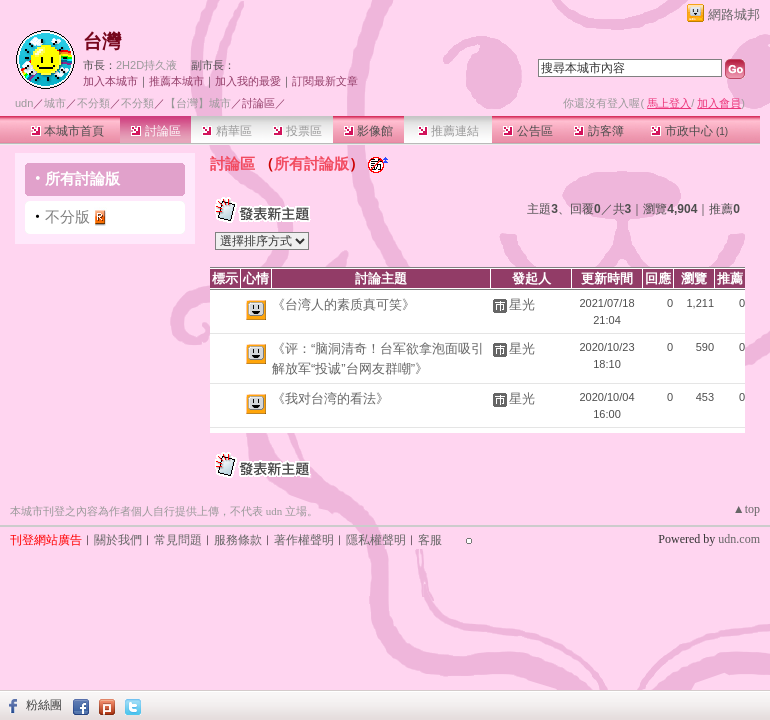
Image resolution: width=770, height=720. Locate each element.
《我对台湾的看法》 (330, 398)
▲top (746, 509)
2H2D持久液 (146, 65)
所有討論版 (82, 178)
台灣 (102, 41)
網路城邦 (734, 14)
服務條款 (238, 540)
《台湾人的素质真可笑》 (343, 304)
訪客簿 (598, 131)
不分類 (93, 103)
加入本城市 (110, 81)
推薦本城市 (176, 81)
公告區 (527, 131)
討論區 (155, 131)
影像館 (368, 131)
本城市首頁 (67, 131)
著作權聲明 (304, 540)
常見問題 (178, 540)
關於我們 (118, 540)
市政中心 (689, 131)
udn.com (739, 539)
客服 (430, 540)
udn (24, 103)
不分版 (67, 216)
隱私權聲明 (376, 540)
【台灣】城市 (198, 103)
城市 (55, 103)
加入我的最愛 (248, 81)
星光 (522, 304)
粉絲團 (44, 705)
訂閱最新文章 (325, 81)
